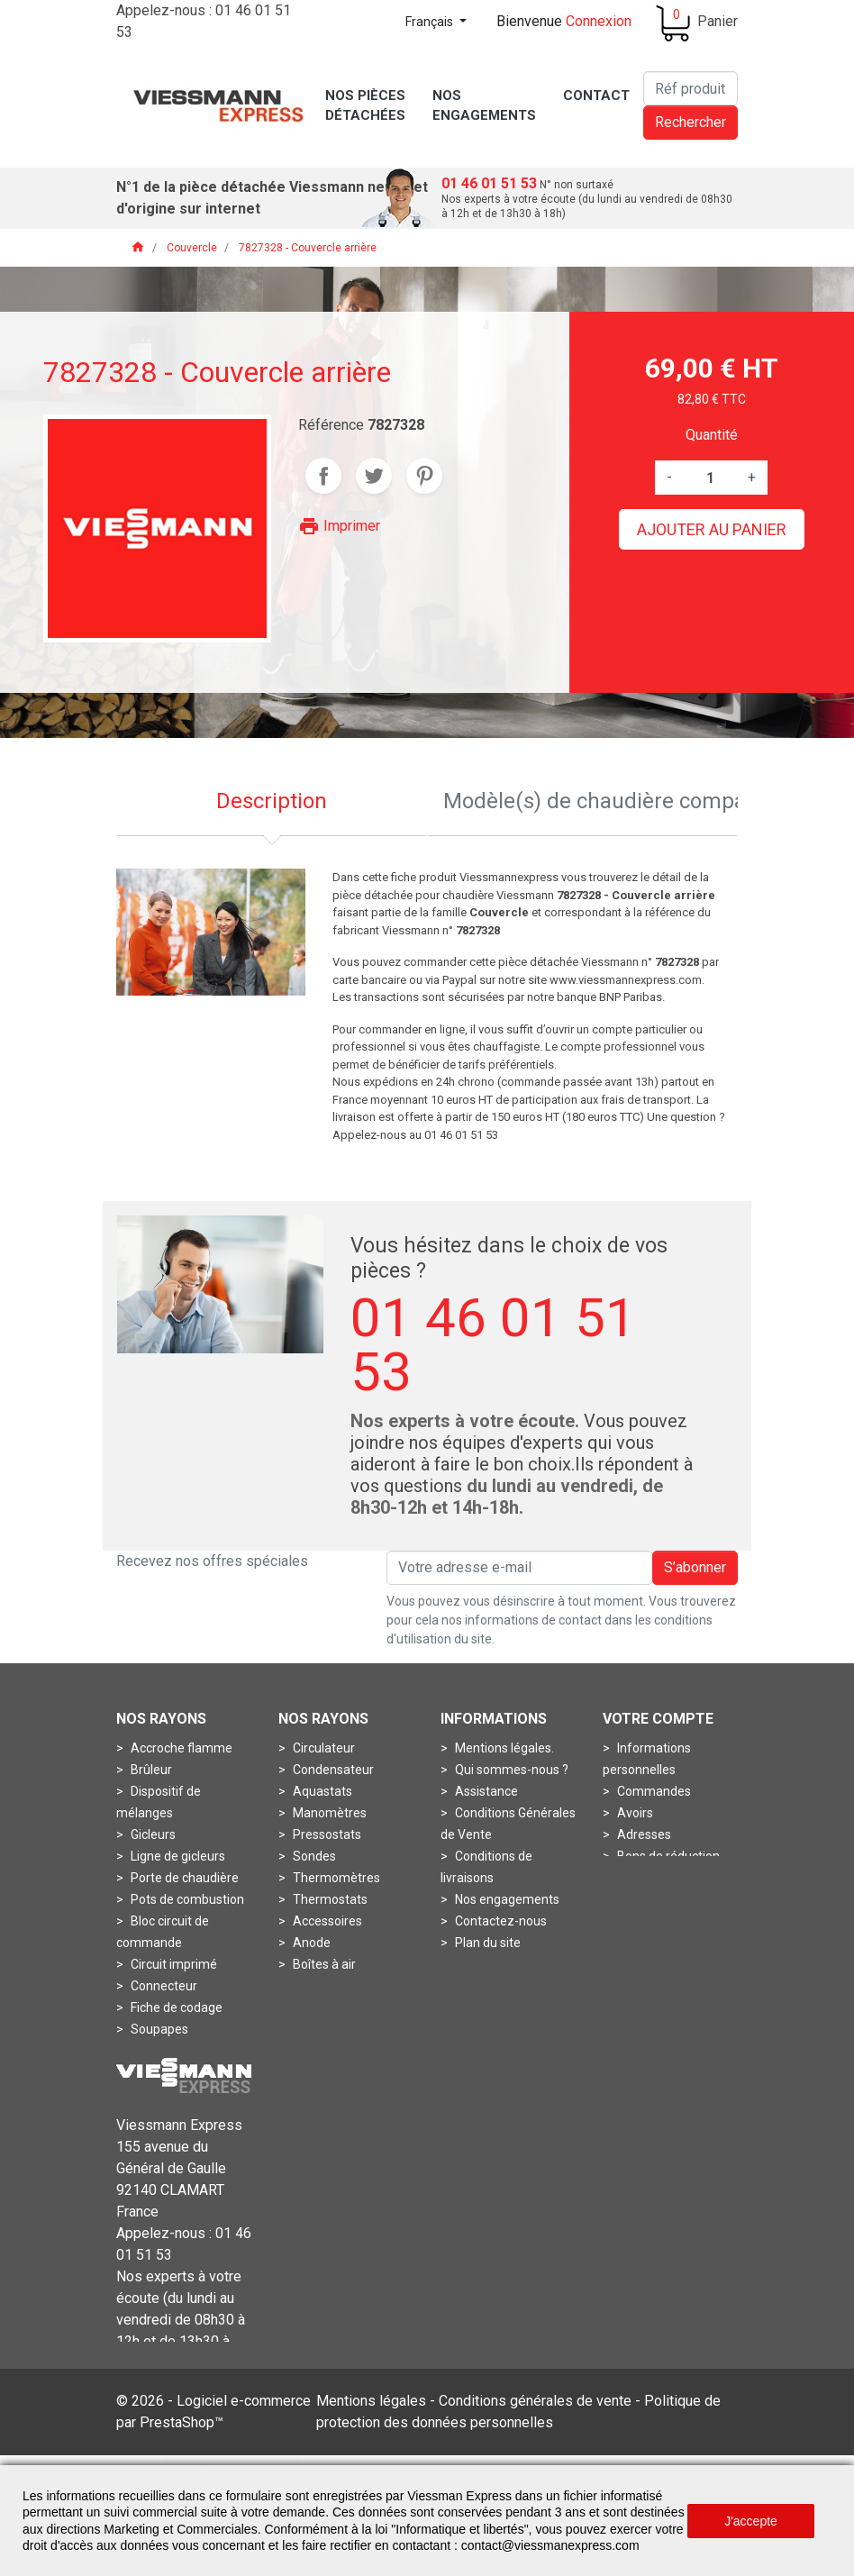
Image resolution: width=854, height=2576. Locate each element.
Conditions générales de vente (535, 2451)
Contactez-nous (499, 1921)
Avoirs (633, 1813)
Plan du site (486, 1942)
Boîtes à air (323, 1964)
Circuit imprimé (172, 1964)
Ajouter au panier (711, 529)
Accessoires (326, 1921)
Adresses (642, 1834)
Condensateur (332, 1769)
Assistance (485, 1791)
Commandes (652, 1791)
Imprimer (339, 525)
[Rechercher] (690, 88)
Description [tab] (271, 801)
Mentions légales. (503, 1748)
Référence (331, 424)
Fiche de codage (175, 2007)
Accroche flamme (180, 1748)
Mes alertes (649, 1878)
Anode (310, 1942)
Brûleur (150, 1769)
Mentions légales (371, 2451)
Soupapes (158, 2029)
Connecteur (162, 1986)
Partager (323, 476)
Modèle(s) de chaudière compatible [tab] (590, 801)
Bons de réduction (667, 1856)
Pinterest (424, 476)
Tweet (374, 476)
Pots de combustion (186, 1899)
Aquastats (321, 1791)
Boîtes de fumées (342, 1986)
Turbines (154, 2051)
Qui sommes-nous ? (510, 1769)
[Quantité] (710, 477)
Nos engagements (505, 1899)
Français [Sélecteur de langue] (430, 21)
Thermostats (329, 1899)
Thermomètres (335, 1878)
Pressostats (325, 1834)
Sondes (313, 1856)
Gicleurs (152, 1834)
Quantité (712, 434)
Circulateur (322, 1748)
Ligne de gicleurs (176, 1856)
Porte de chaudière (183, 1878)
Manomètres (328, 1813)
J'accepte (750, 2521)
